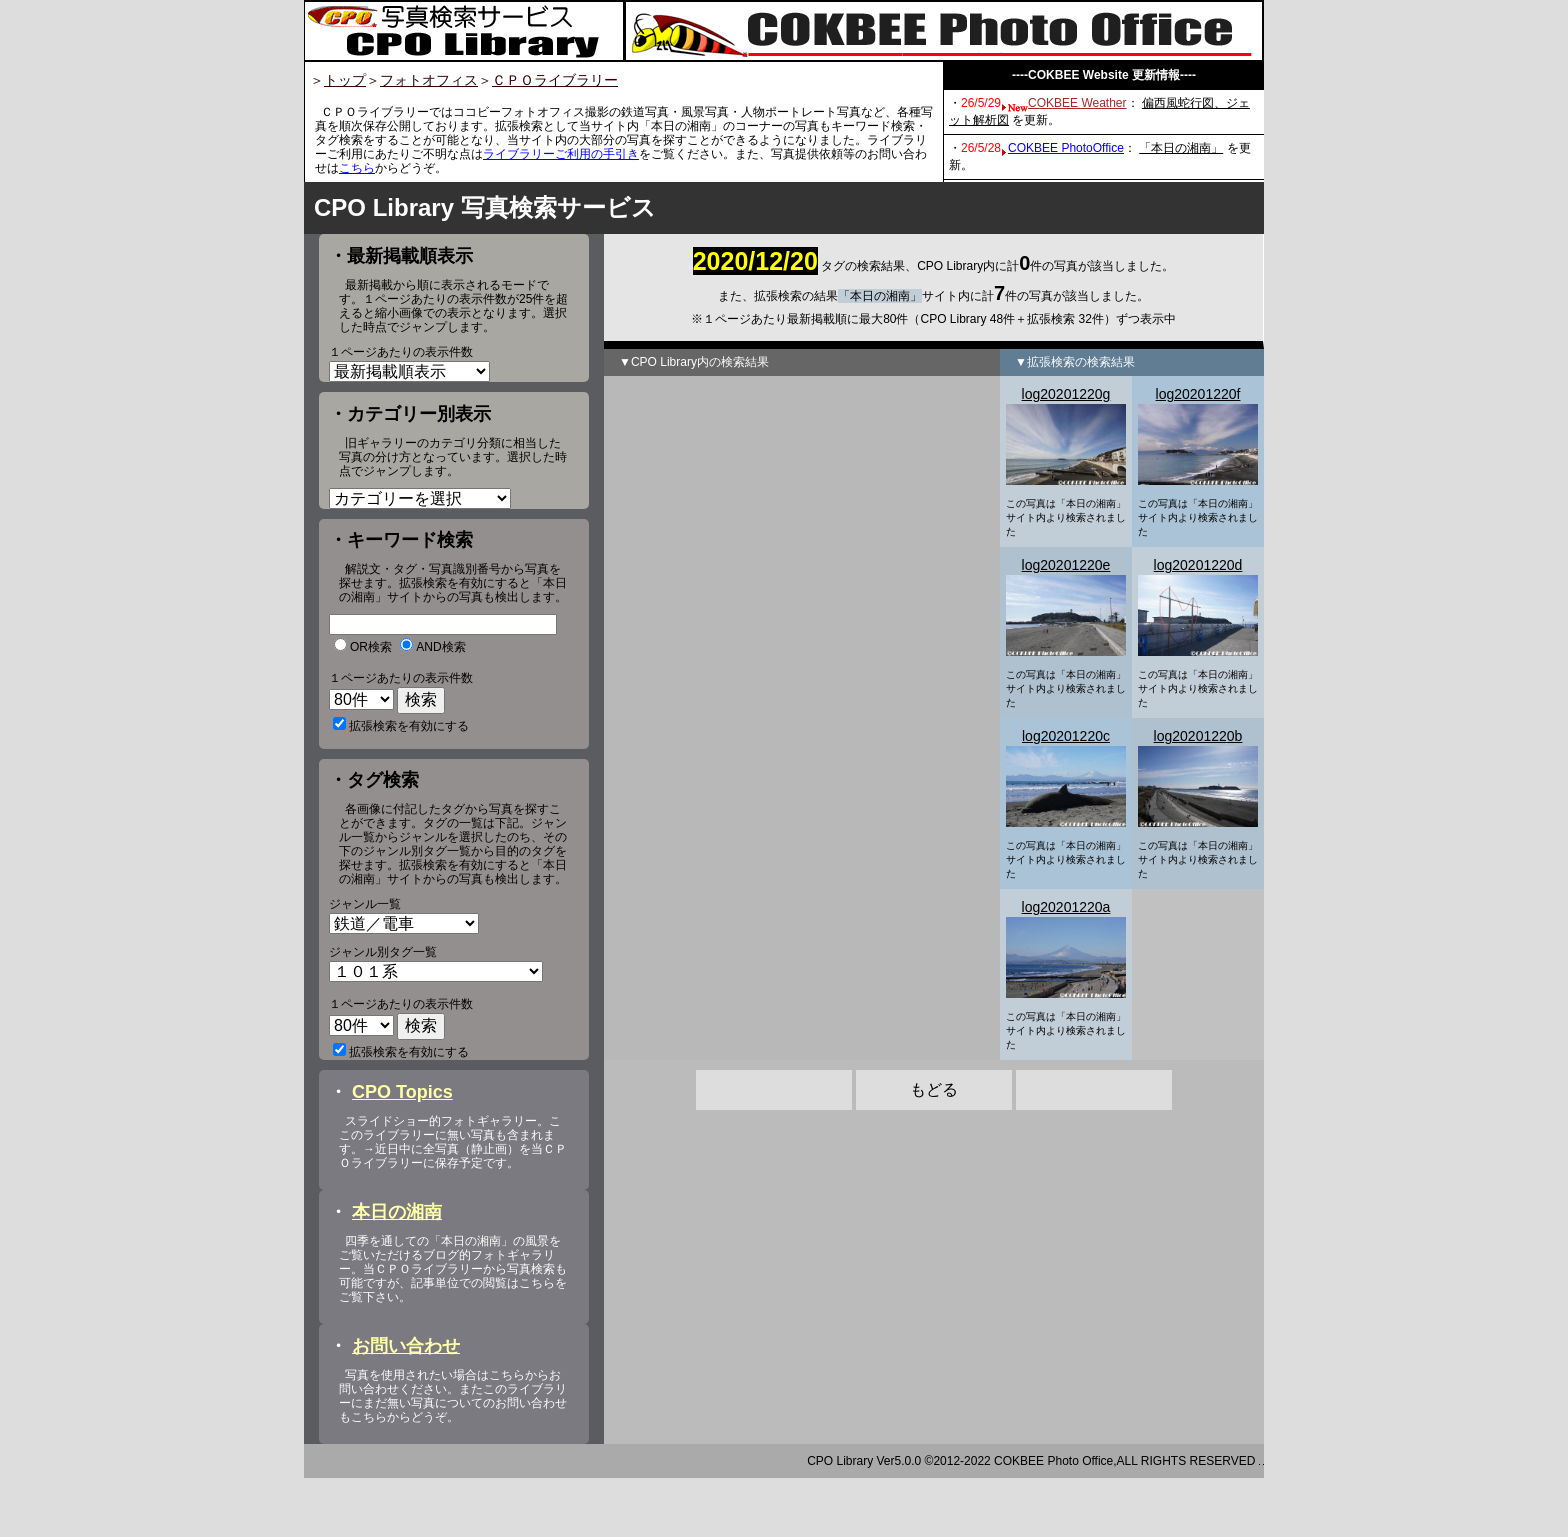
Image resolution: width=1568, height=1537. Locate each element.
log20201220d (1198, 565)
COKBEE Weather (1077, 103)
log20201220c (1066, 736)
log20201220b (1198, 736)
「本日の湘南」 (1181, 148)
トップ (345, 80)
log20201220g (1066, 394)
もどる (934, 1089)
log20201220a (1066, 907)
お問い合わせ (406, 1405)
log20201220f (1198, 394)
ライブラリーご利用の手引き (561, 154)
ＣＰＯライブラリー (555, 80)
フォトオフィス (429, 80)
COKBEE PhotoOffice (1066, 148)
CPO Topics (402, 1151)
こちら (357, 168)
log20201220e (1066, 565)
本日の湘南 (397, 1271)
